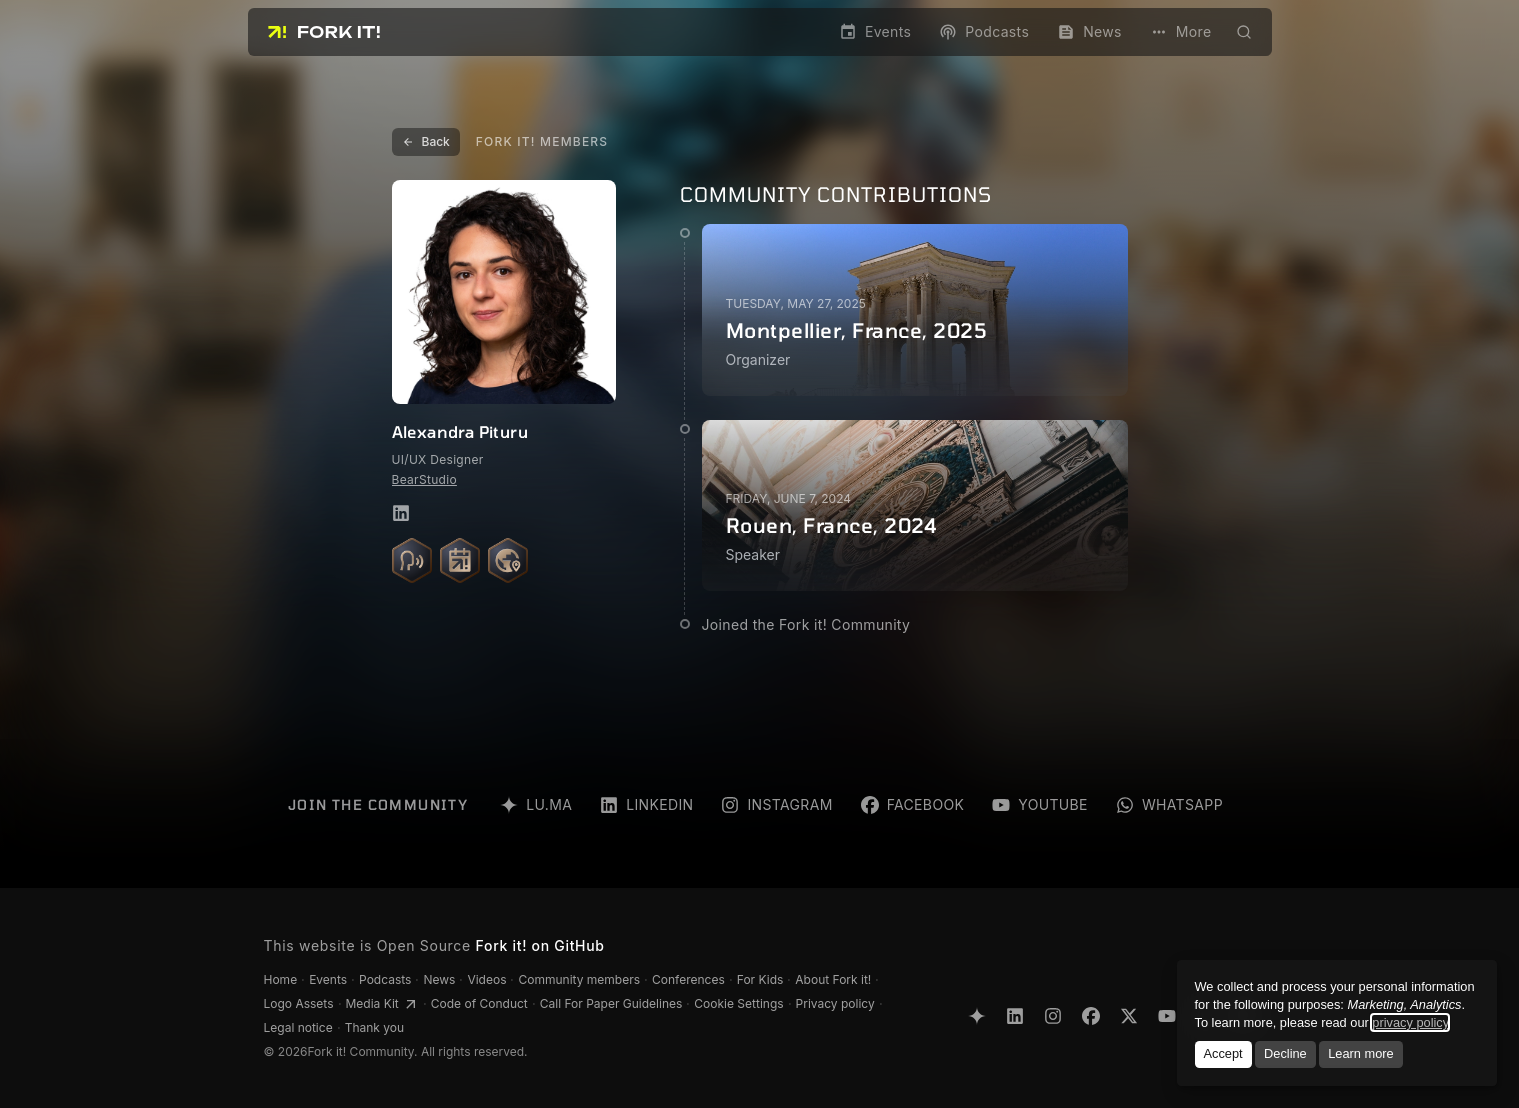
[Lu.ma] (977, 1016)
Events (328, 979)
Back (426, 141)
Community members (579, 979)
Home (281, 979)
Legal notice (298, 1027)
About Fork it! (833, 979)
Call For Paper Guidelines (611, 1003)
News (439, 979)
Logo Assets (299, 1003)
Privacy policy (835, 1003)
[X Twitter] (1129, 1016)
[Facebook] (1091, 1016)
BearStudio (424, 479)
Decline (1285, 1053)
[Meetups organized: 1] (460, 560)
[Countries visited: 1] (508, 560)
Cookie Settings (738, 1003)
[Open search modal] (1244, 32)
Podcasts (385, 979)
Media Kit (382, 1004)
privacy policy (1410, 1022)
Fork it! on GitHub (540, 945)
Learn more (1360, 1053)
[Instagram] (1053, 1016)
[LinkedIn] (1015, 1016)
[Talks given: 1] (412, 560)
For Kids (760, 979)
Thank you (374, 1027)
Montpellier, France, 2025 (857, 330)
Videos (486, 979)
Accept (1222, 1053)
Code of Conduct (479, 1003)
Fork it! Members (542, 141)
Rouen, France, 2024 (832, 525)
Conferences (688, 979)
